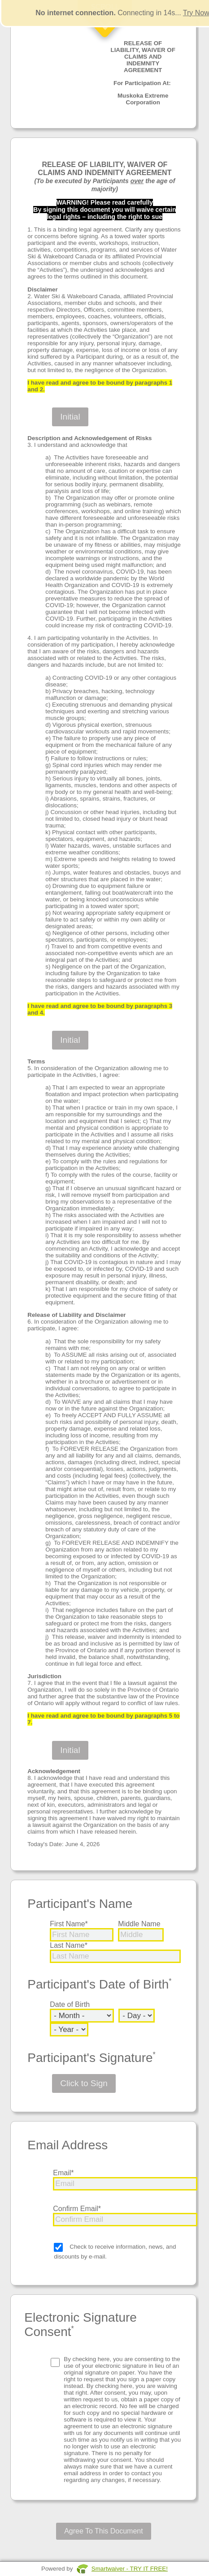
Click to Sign (84, 2083)
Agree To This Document (103, 2531)
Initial (70, 416)
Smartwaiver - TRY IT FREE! (129, 2568)
